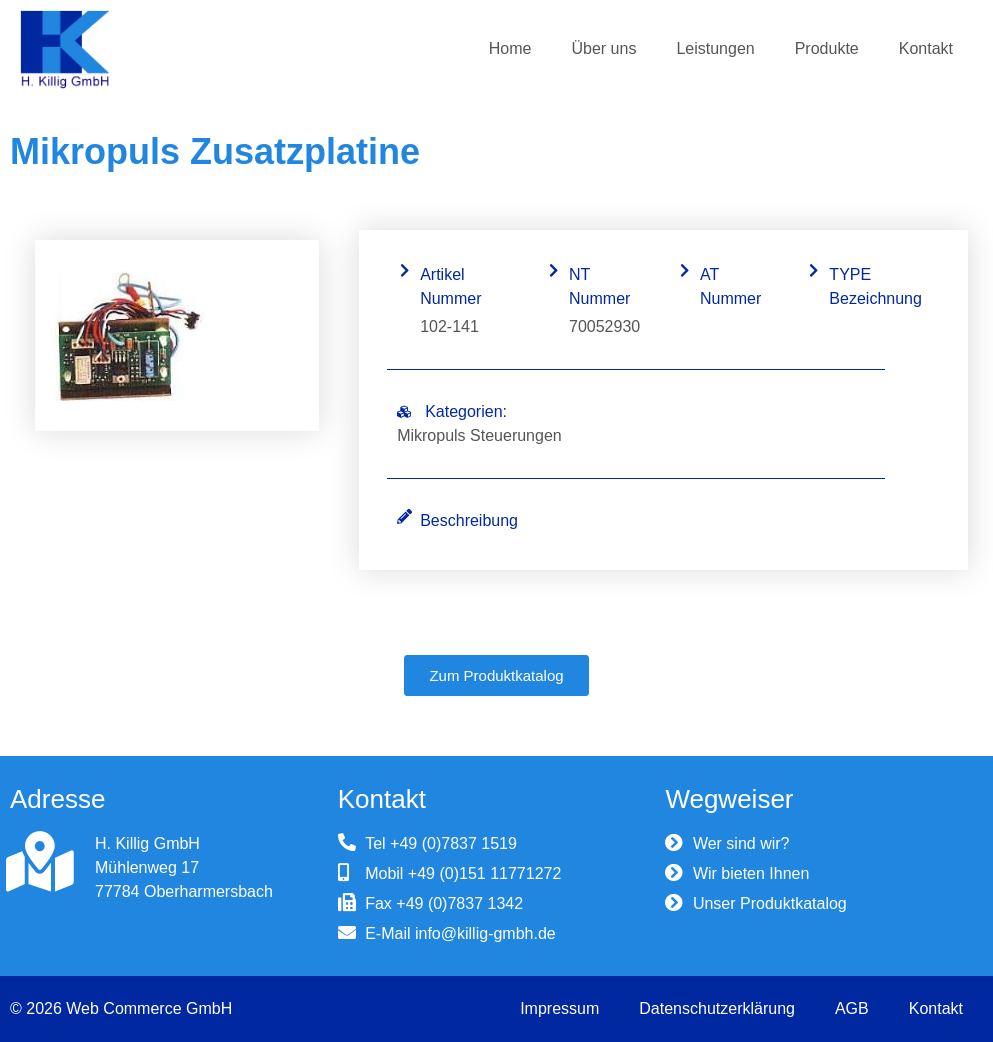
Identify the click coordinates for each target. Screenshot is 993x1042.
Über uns (603, 48)
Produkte (827, 48)
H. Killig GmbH (147, 843)
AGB (852, 1008)
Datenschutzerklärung (717, 1008)
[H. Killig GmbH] (40, 862)
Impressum (559, 1008)
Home (510, 48)
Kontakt (926, 48)
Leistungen (715, 48)
